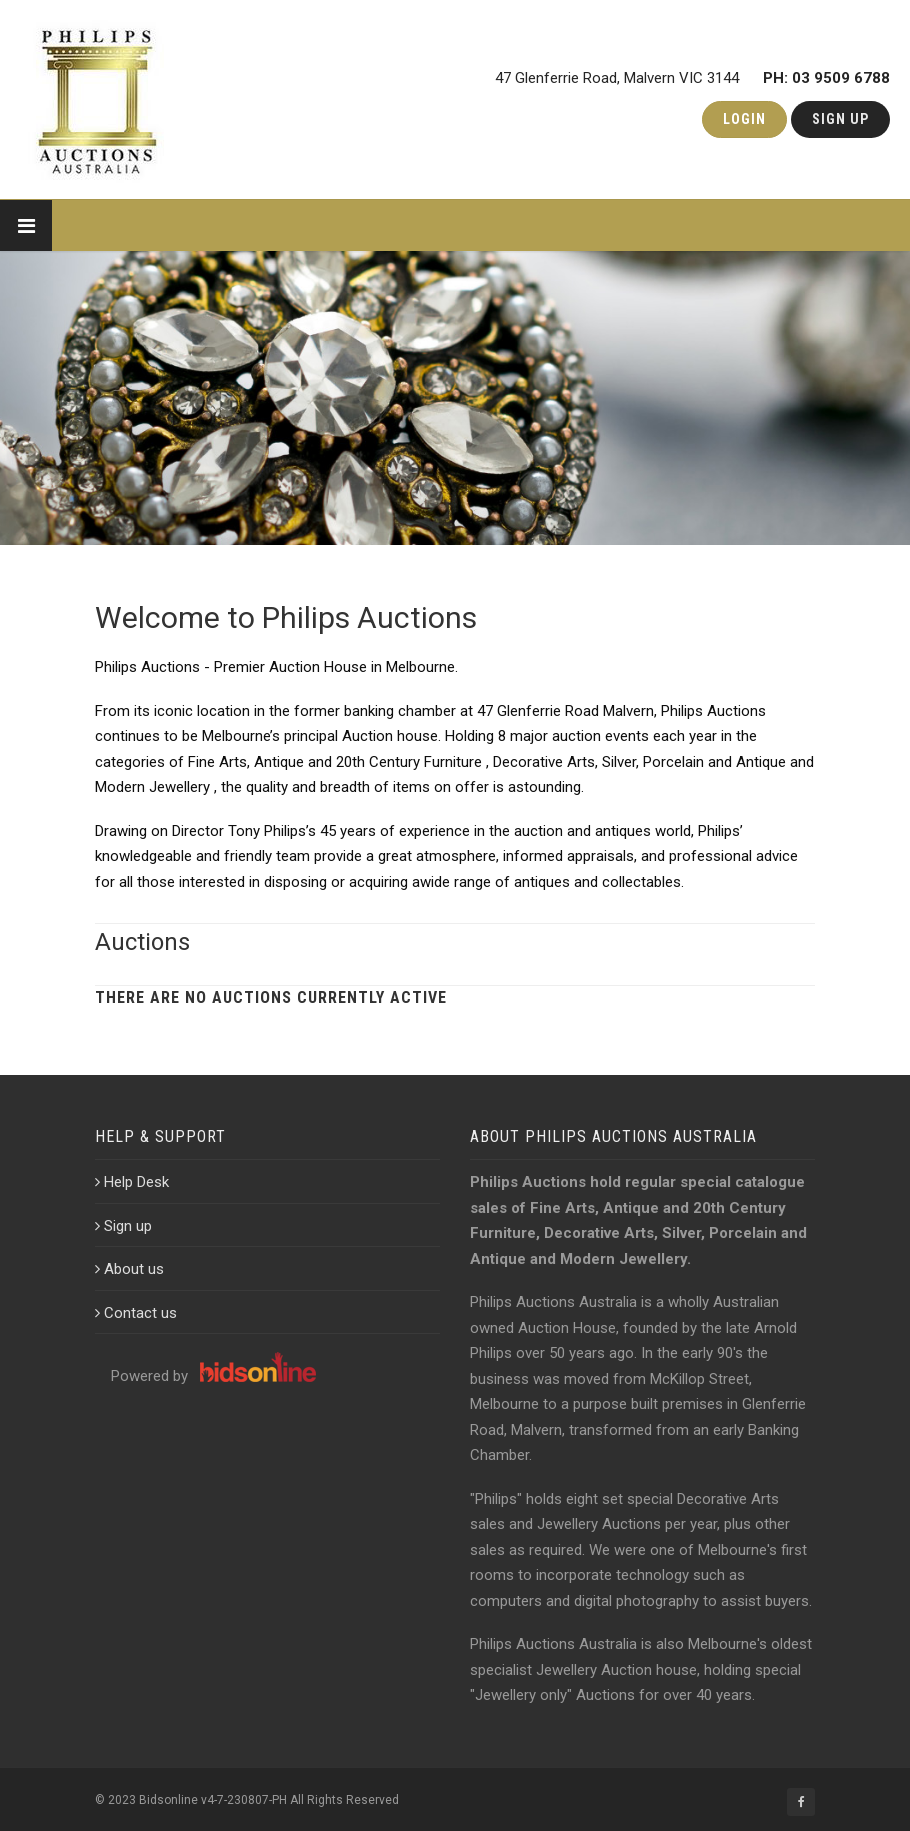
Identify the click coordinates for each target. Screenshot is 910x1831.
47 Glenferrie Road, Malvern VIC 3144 (692, 74)
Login (744, 119)
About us (129, 1269)
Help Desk (132, 1182)
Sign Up (840, 119)
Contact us (136, 1313)
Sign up (123, 1226)
